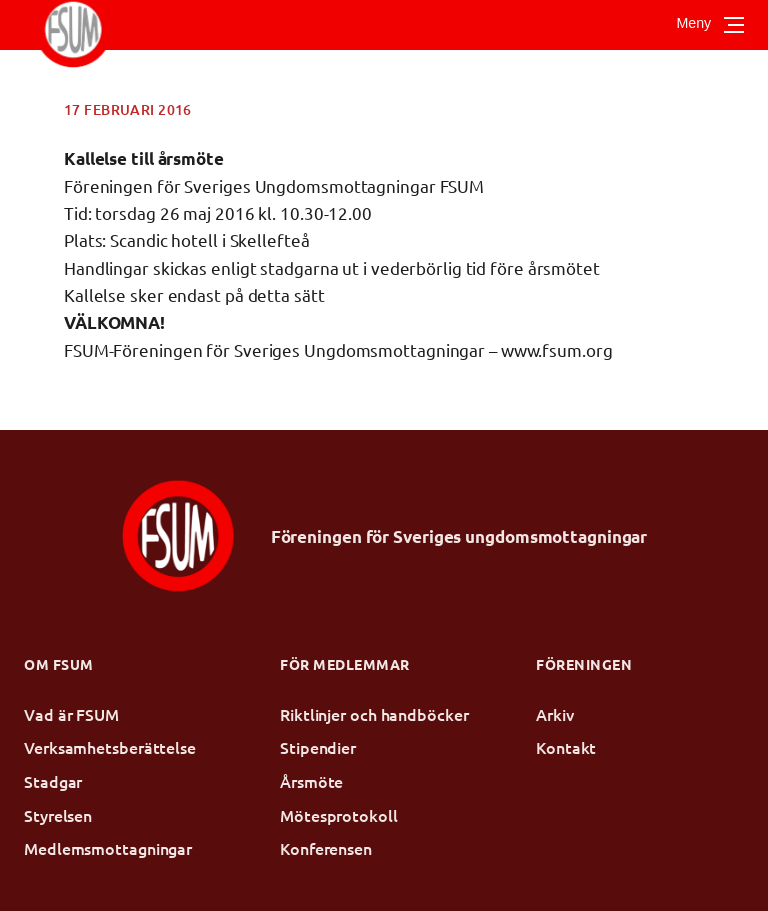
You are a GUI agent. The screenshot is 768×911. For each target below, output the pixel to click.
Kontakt (566, 747)
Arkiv (555, 714)
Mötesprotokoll (339, 815)
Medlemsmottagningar (108, 848)
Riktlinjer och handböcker (374, 714)
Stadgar (53, 781)
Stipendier (318, 747)
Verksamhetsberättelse (110, 747)
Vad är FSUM (71, 714)
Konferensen (326, 848)
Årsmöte (311, 781)
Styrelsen (58, 815)
